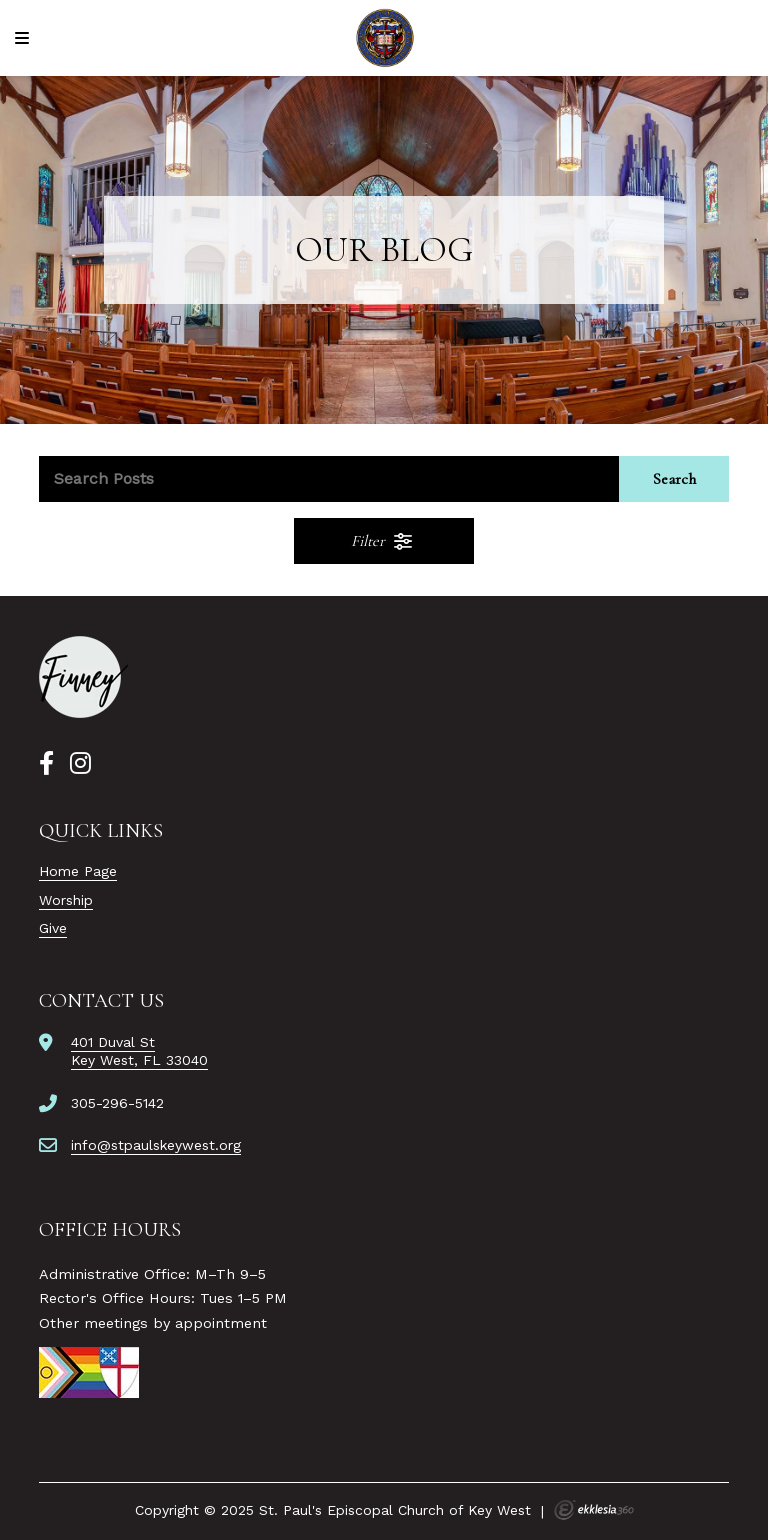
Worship (66, 900)
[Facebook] (46, 764)
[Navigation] (25, 38)
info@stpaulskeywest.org (156, 1145)
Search (674, 479)
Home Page (78, 871)
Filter (383, 541)
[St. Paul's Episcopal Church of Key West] (384, 38)
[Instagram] (80, 764)
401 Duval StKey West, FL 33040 (139, 1051)
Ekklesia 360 (594, 1510)
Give (53, 928)
